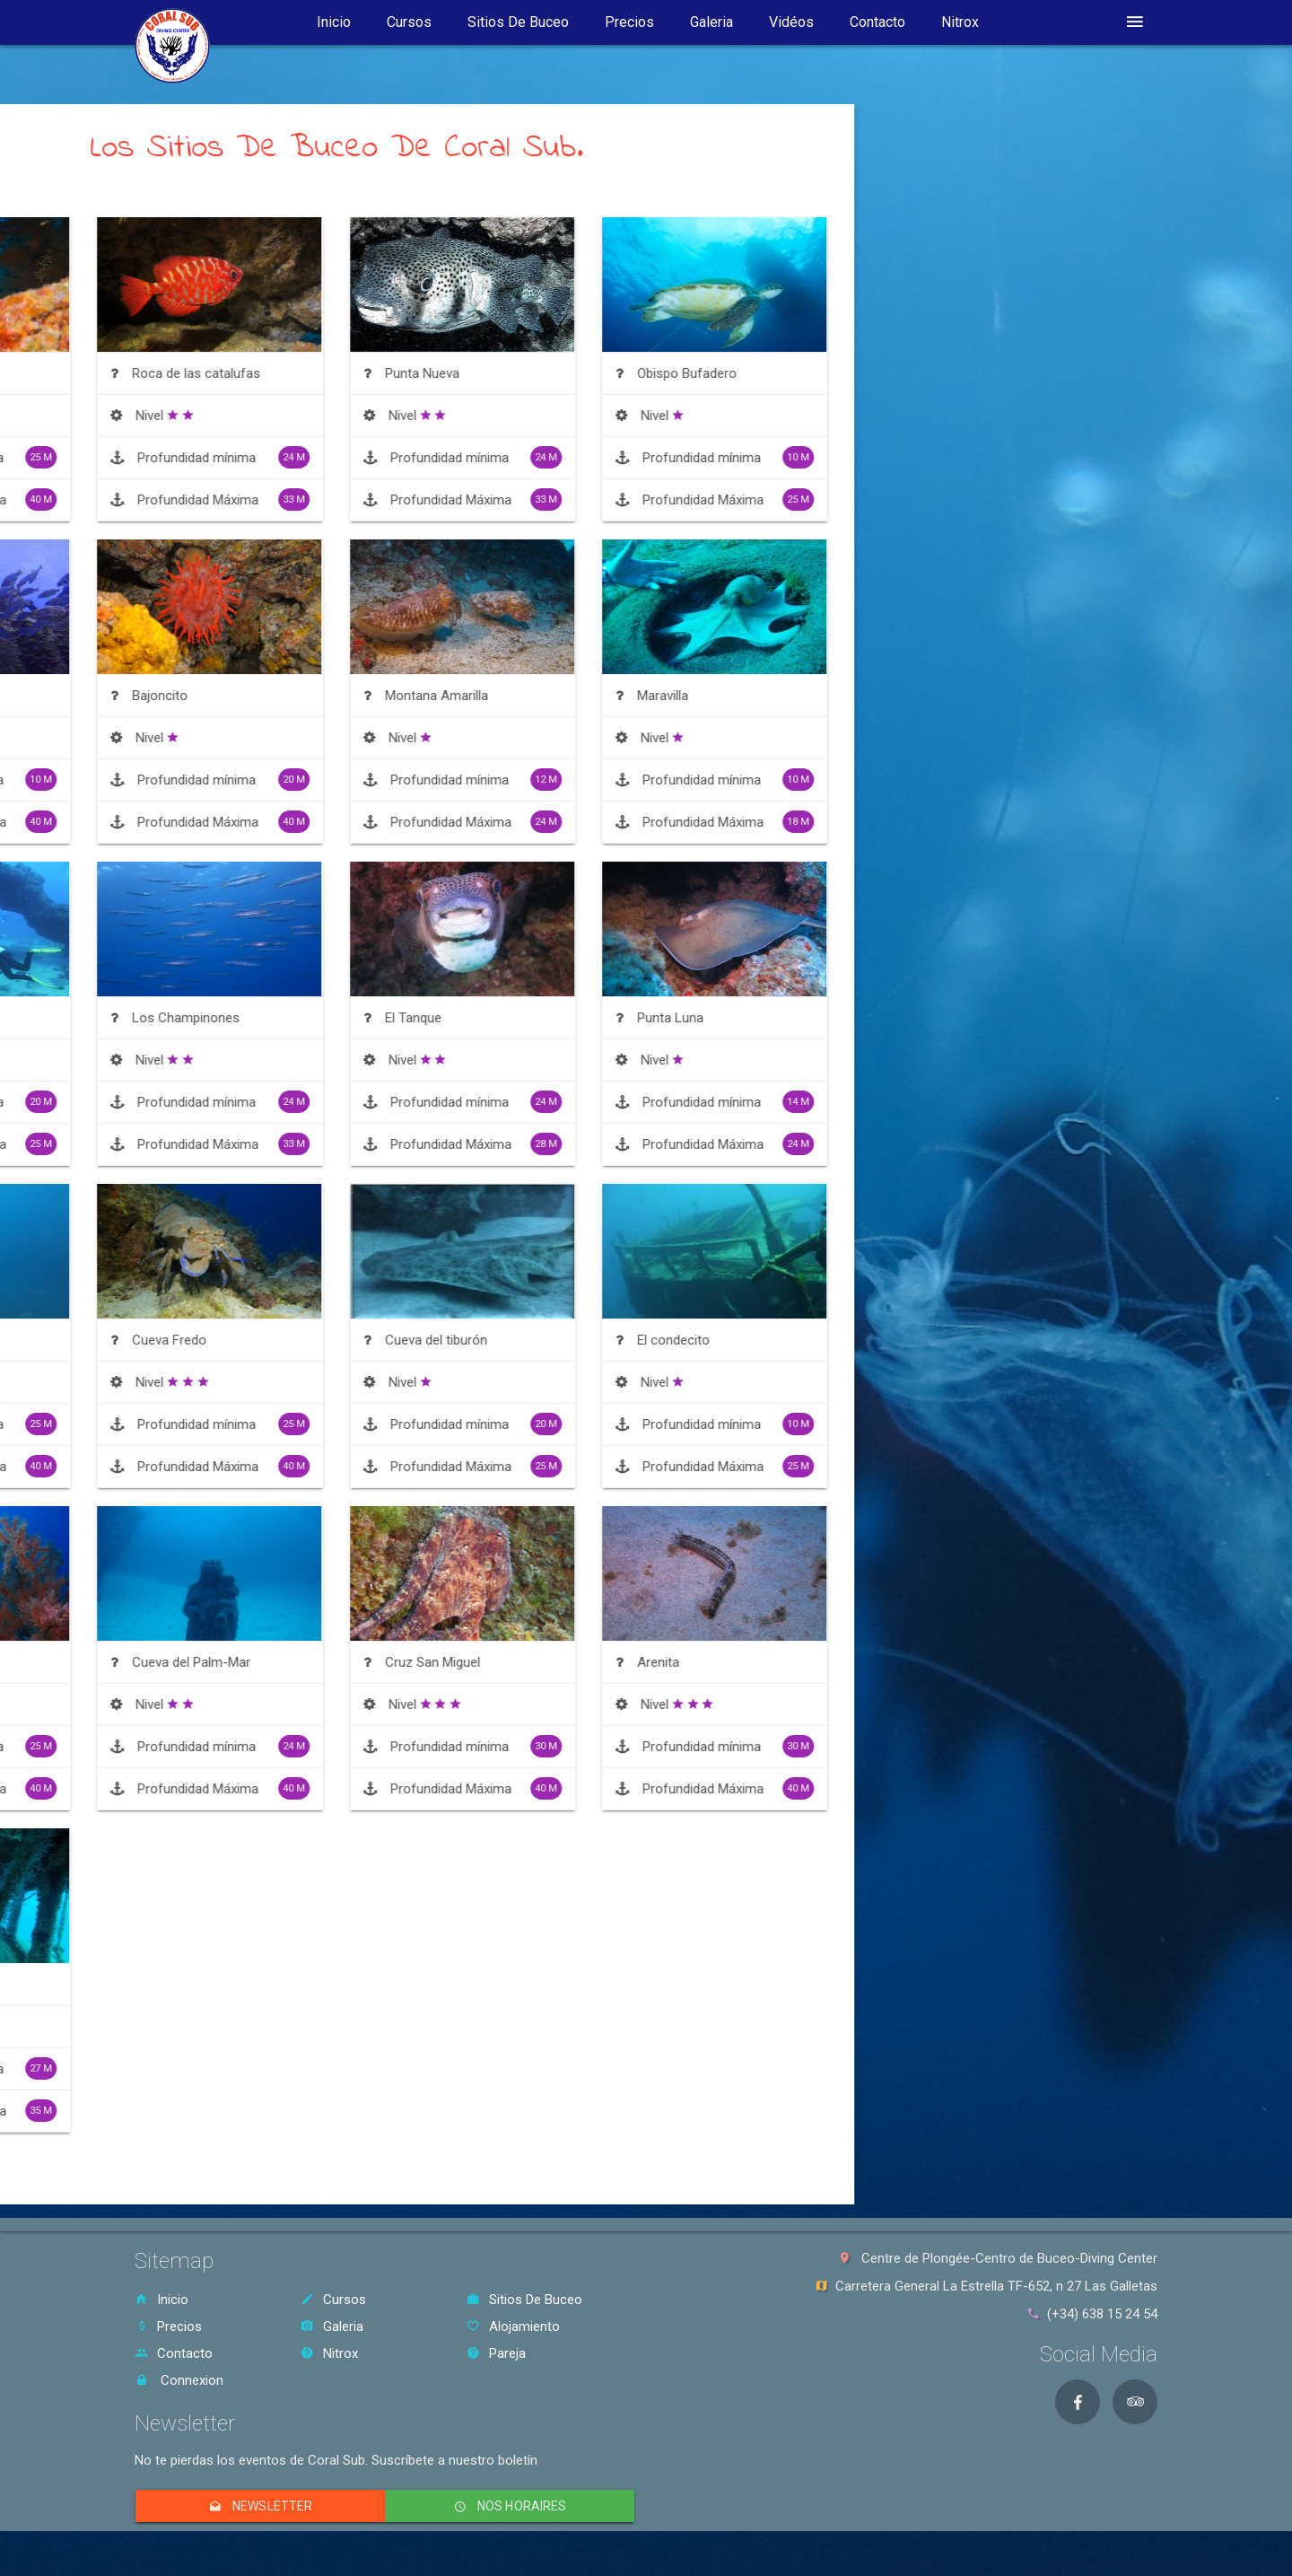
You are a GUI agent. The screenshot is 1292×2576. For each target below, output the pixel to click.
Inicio (334, 22)
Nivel (211, 415)
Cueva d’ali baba (220, 1662)
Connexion (179, 2380)
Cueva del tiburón (728, 1340)
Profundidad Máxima (261, 499)
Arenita (950, 1662)
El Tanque (706, 1018)
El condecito (966, 1340)
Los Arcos (203, 1018)
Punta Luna (963, 1018)
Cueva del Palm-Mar (484, 1662)
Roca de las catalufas (488, 373)
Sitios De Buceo (518, 22)
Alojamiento (513, 2326)
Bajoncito (452, 696)
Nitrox (960, 22)
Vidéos (791, 22)
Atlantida (198, 696)
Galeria (711, 22)
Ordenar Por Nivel (226, 192)
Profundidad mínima (261, 457)
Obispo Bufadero (979, 373)
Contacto (877, 22)
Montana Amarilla (729, 696)
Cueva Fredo (462, 1340)
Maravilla (955, 696)
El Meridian (204, 1984)
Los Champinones (478, 1018)
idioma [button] (1055, 22)
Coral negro (207, 373)
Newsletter (259, 2506)
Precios (629, 22)
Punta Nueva (715, 373)
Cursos (409, 22)
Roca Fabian (209, 1340)
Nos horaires (508, 2506)
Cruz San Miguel (725, 1662)
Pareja (496, 2353)
